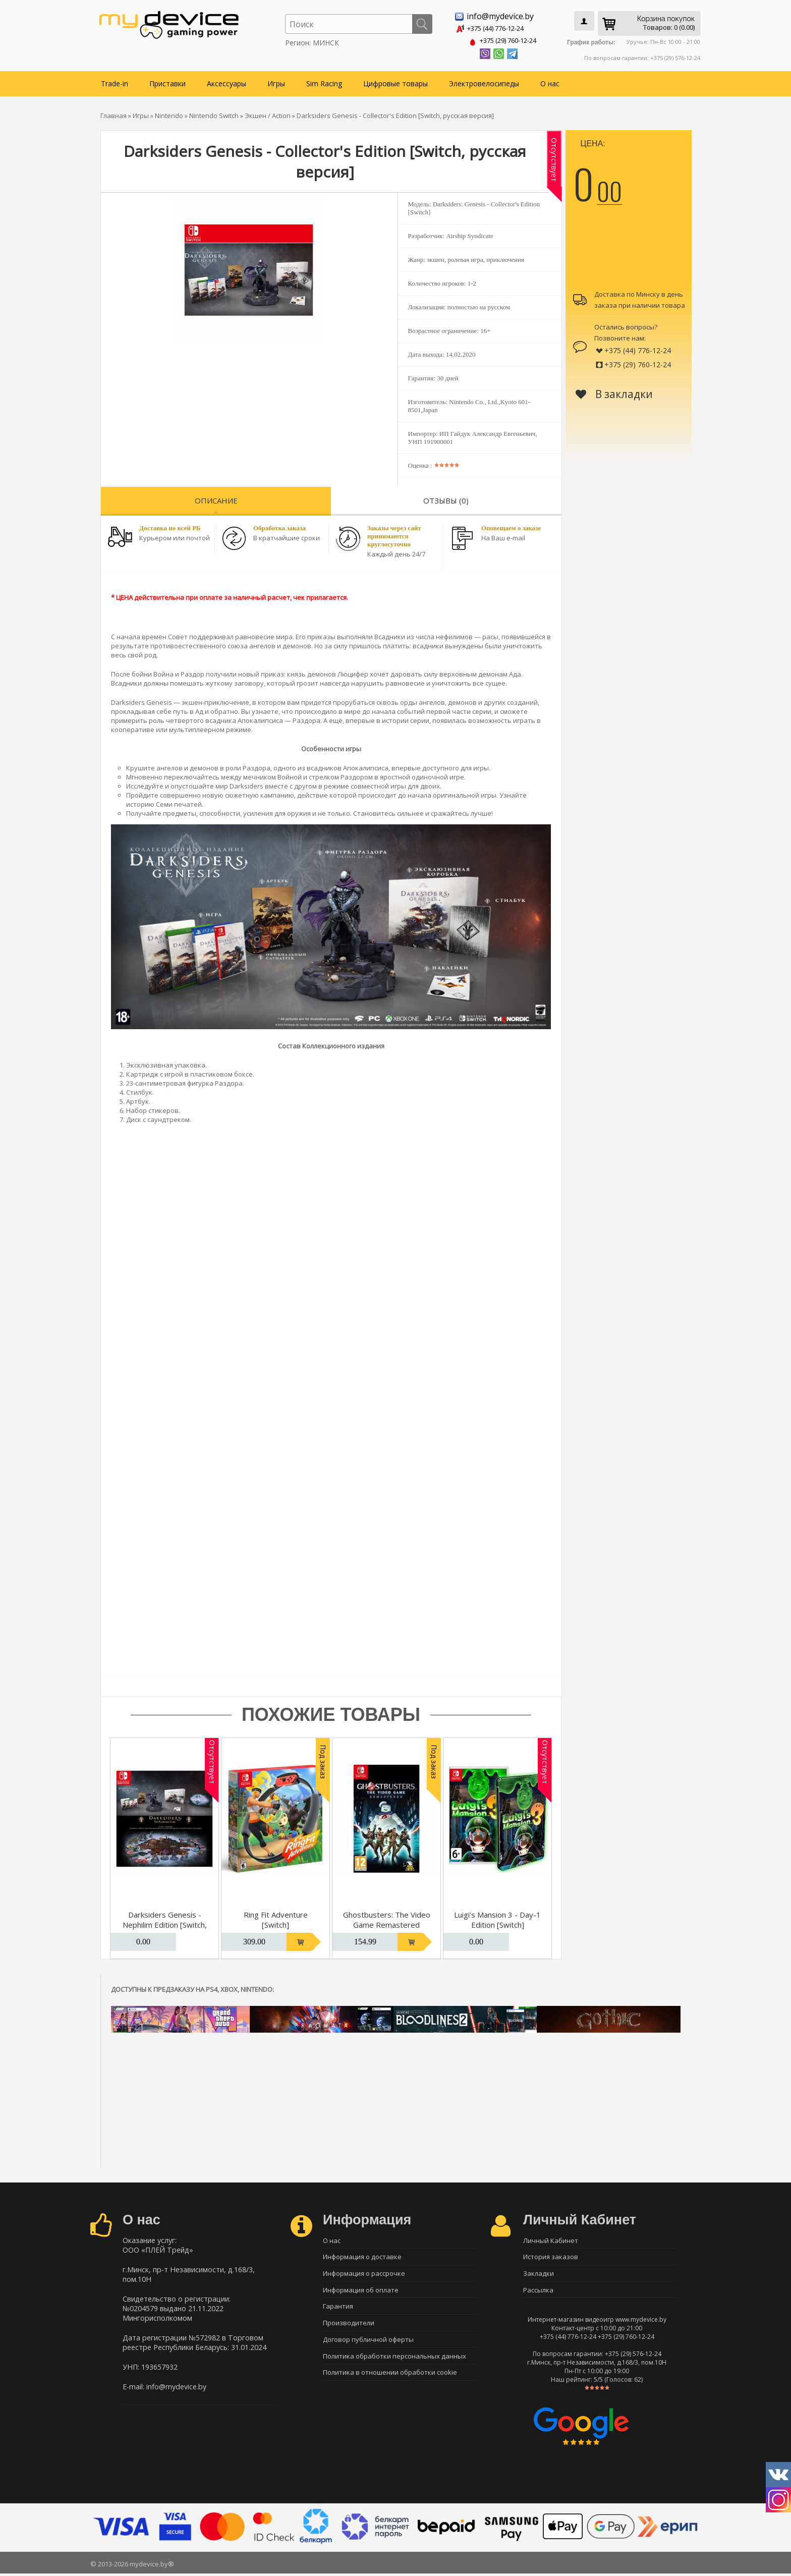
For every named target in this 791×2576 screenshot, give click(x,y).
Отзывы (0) (446, 498)
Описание (216, 498)
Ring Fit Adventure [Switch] (276, 1918)
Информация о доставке (362, 2256)
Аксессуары (226, 81)
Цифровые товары (395, 81)
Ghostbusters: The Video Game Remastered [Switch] (386, 1923)
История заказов (550, 2256)
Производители (348, 2326)
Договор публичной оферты (368, 2344)
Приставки (167, 81)
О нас (549, 81)
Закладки (538, 2273)
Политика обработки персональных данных (394, 2362)
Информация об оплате (361, 2291)
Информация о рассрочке (364, 2273)
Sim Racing (324, 81)
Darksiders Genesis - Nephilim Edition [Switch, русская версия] (165, 1923)
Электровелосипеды (484, 81)
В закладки (614, 392)
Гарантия (338, 2309)
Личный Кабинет (550, 2238)
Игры (276, 81)
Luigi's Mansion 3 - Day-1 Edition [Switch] (497, 1918)
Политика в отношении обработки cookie (390, 2379)
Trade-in (114, 81)
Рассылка (538, 2291)
